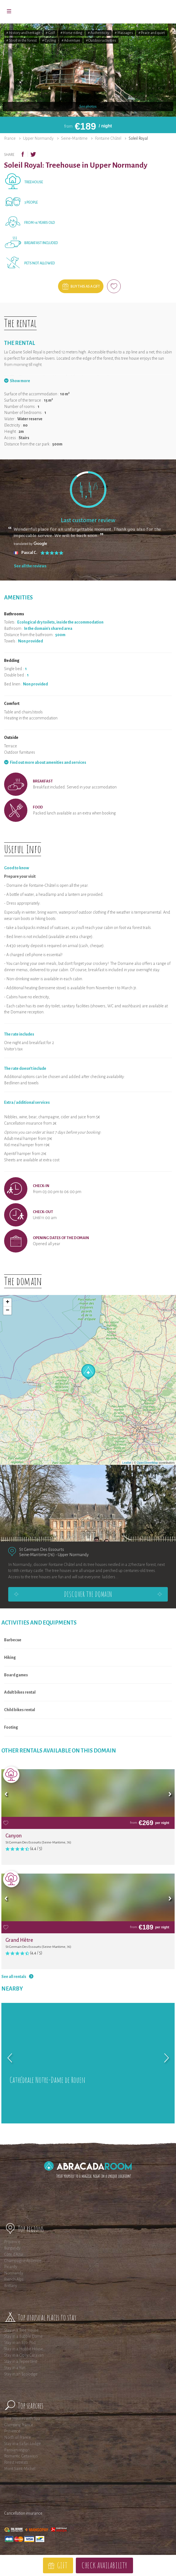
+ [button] (7, 1302)
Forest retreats (16, 2462)
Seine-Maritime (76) (37, 1554)
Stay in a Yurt (14, 2368)
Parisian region (17, 2450)
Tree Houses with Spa (22, 2418)
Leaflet (126, 1462)
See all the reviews (30, 566)
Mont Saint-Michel (19, 2468)
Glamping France (18, 2425)
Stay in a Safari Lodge (22, 2443)
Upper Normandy (38, 138)
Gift (62, 2565)
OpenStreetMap (147, 1462)
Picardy (10, 2267)
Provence (12, 2242)
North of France (17, 2437)
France (10, 138)
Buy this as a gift (85, 286)
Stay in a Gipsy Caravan (24, 2355)
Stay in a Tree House (21, 2330)
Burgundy (12, 2248)
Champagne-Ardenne (23, 2260)
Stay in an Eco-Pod (20, 2342)
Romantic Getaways (21, 2456)
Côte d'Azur (13, 2254)
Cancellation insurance (23, 2513)
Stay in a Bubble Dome (23, 2336)
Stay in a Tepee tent (20, 2361)
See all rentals (13, 1976)
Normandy (13, 2273)
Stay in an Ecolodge (20, 2374)
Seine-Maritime (74, 138)
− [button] (7, 1310)
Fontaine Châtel (108, 138)
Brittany (10, 2285)
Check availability (104, 2565)
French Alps (14, 2279)
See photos (88, 106)
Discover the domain (88, 1594)
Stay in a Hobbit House (23, 2349)
